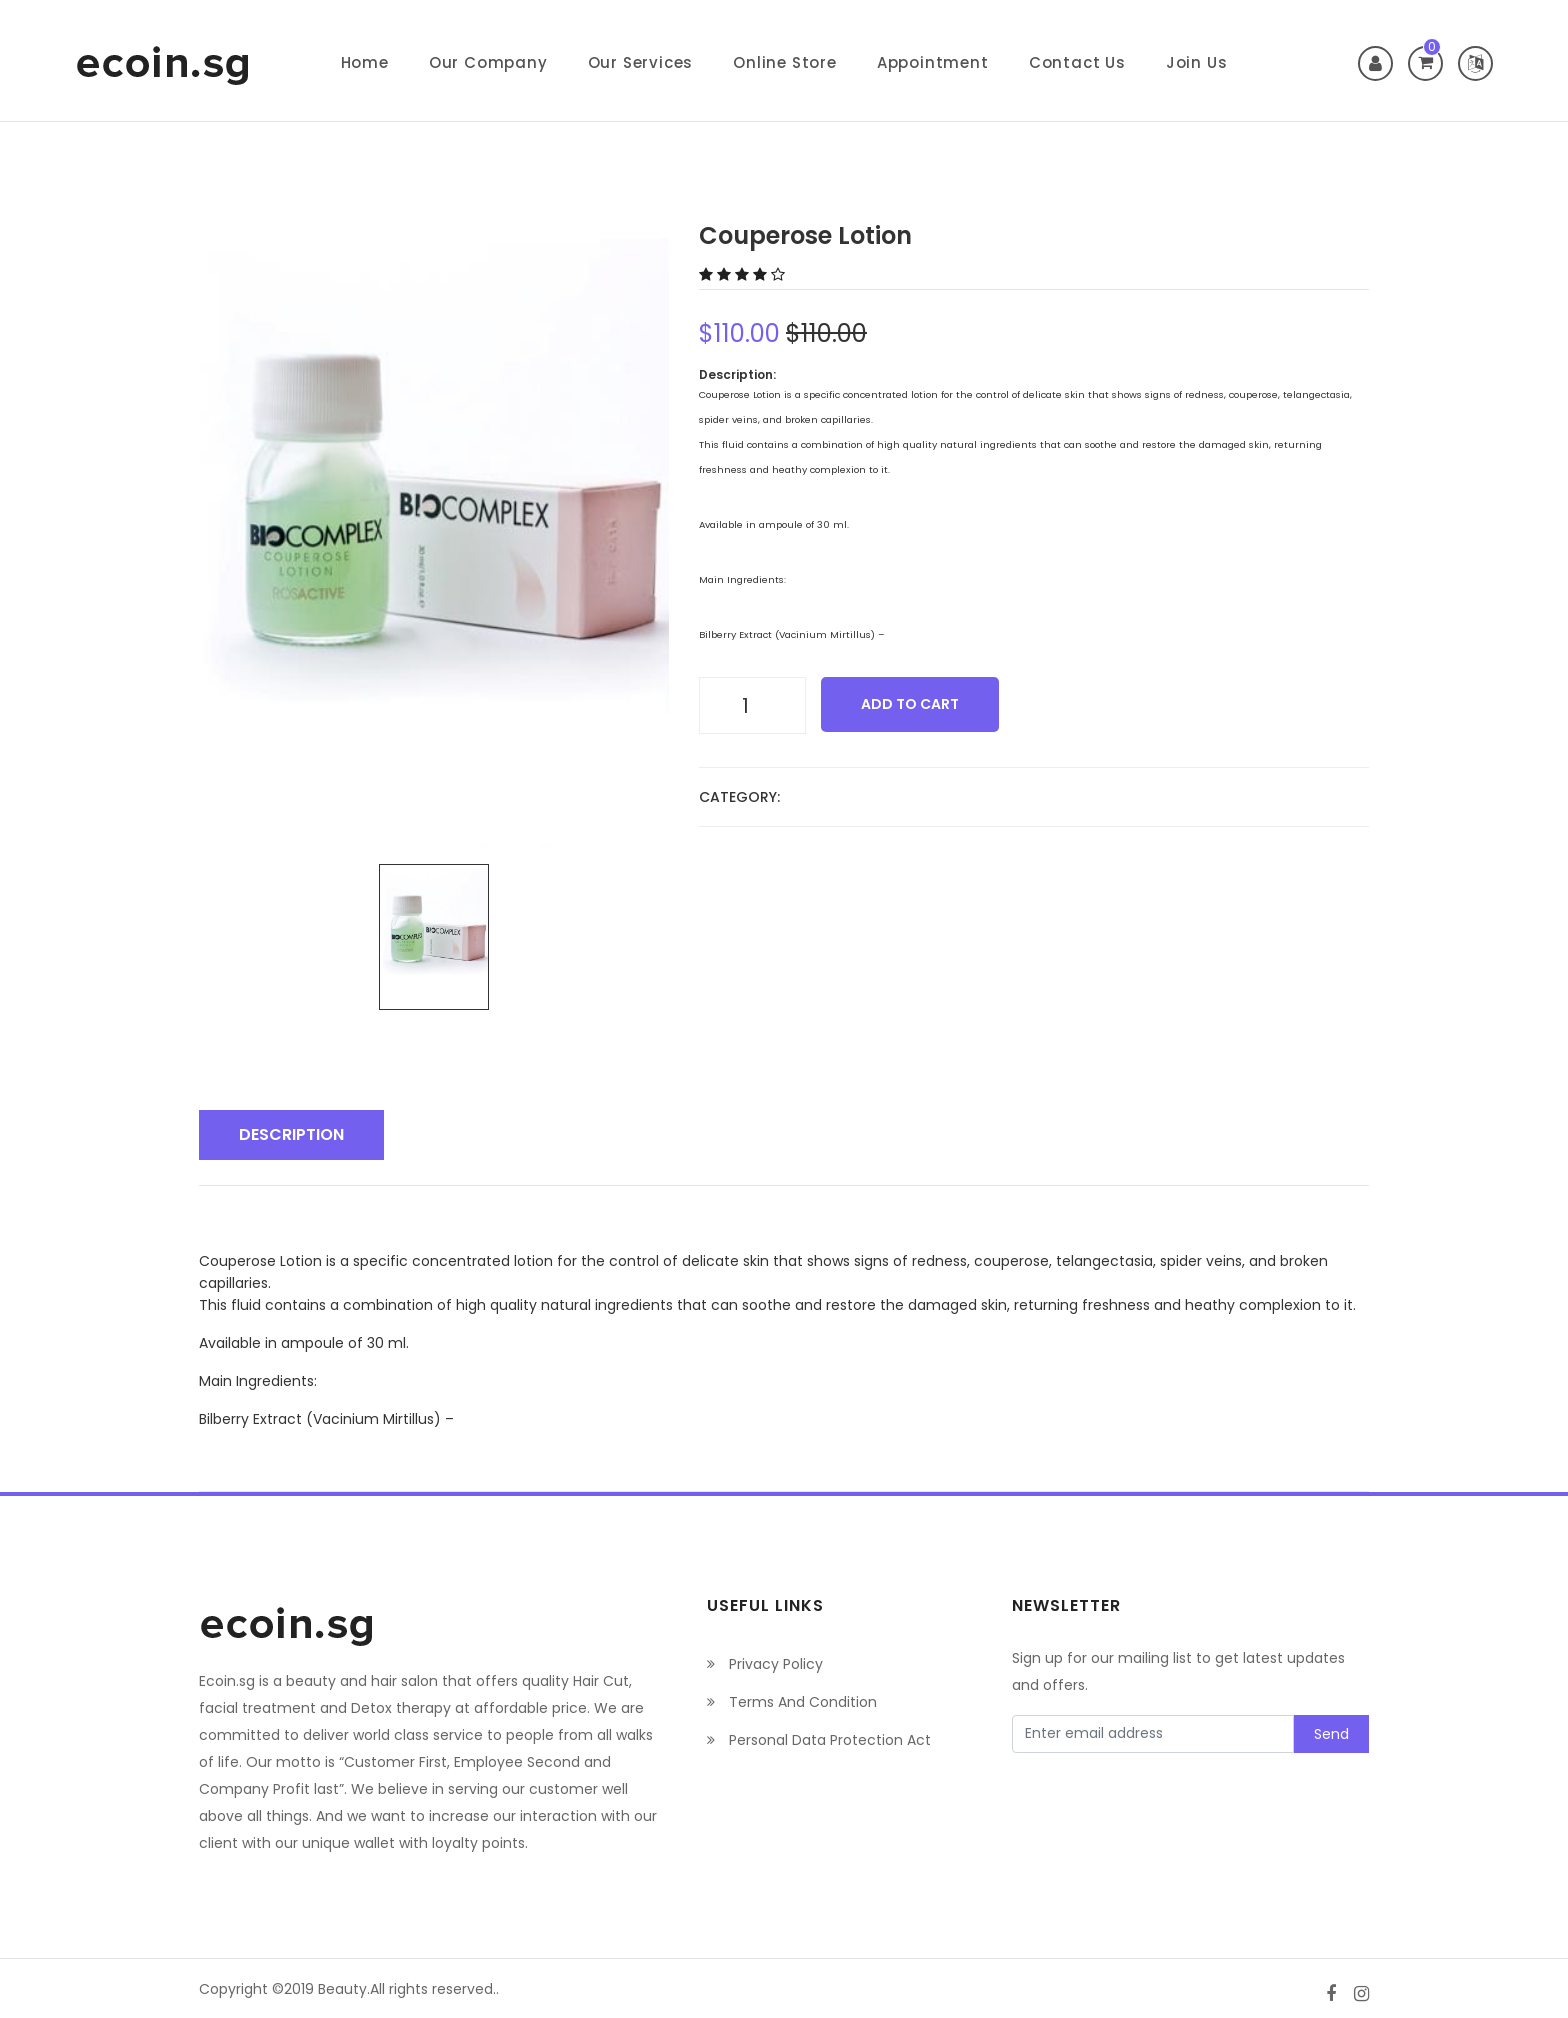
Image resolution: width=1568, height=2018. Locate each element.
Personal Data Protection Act (819, 1739)
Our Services (641, 62)
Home (365, 62)
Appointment (933, 62)
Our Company (488, 62)
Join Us (1197, 62)
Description (291, 1133)
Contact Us (1077, 62)
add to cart (910, 704)
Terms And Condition (792, 1701)
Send (1331, 1733)
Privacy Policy (765, 1663)
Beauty (342, 1988)
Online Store (785, 62)
